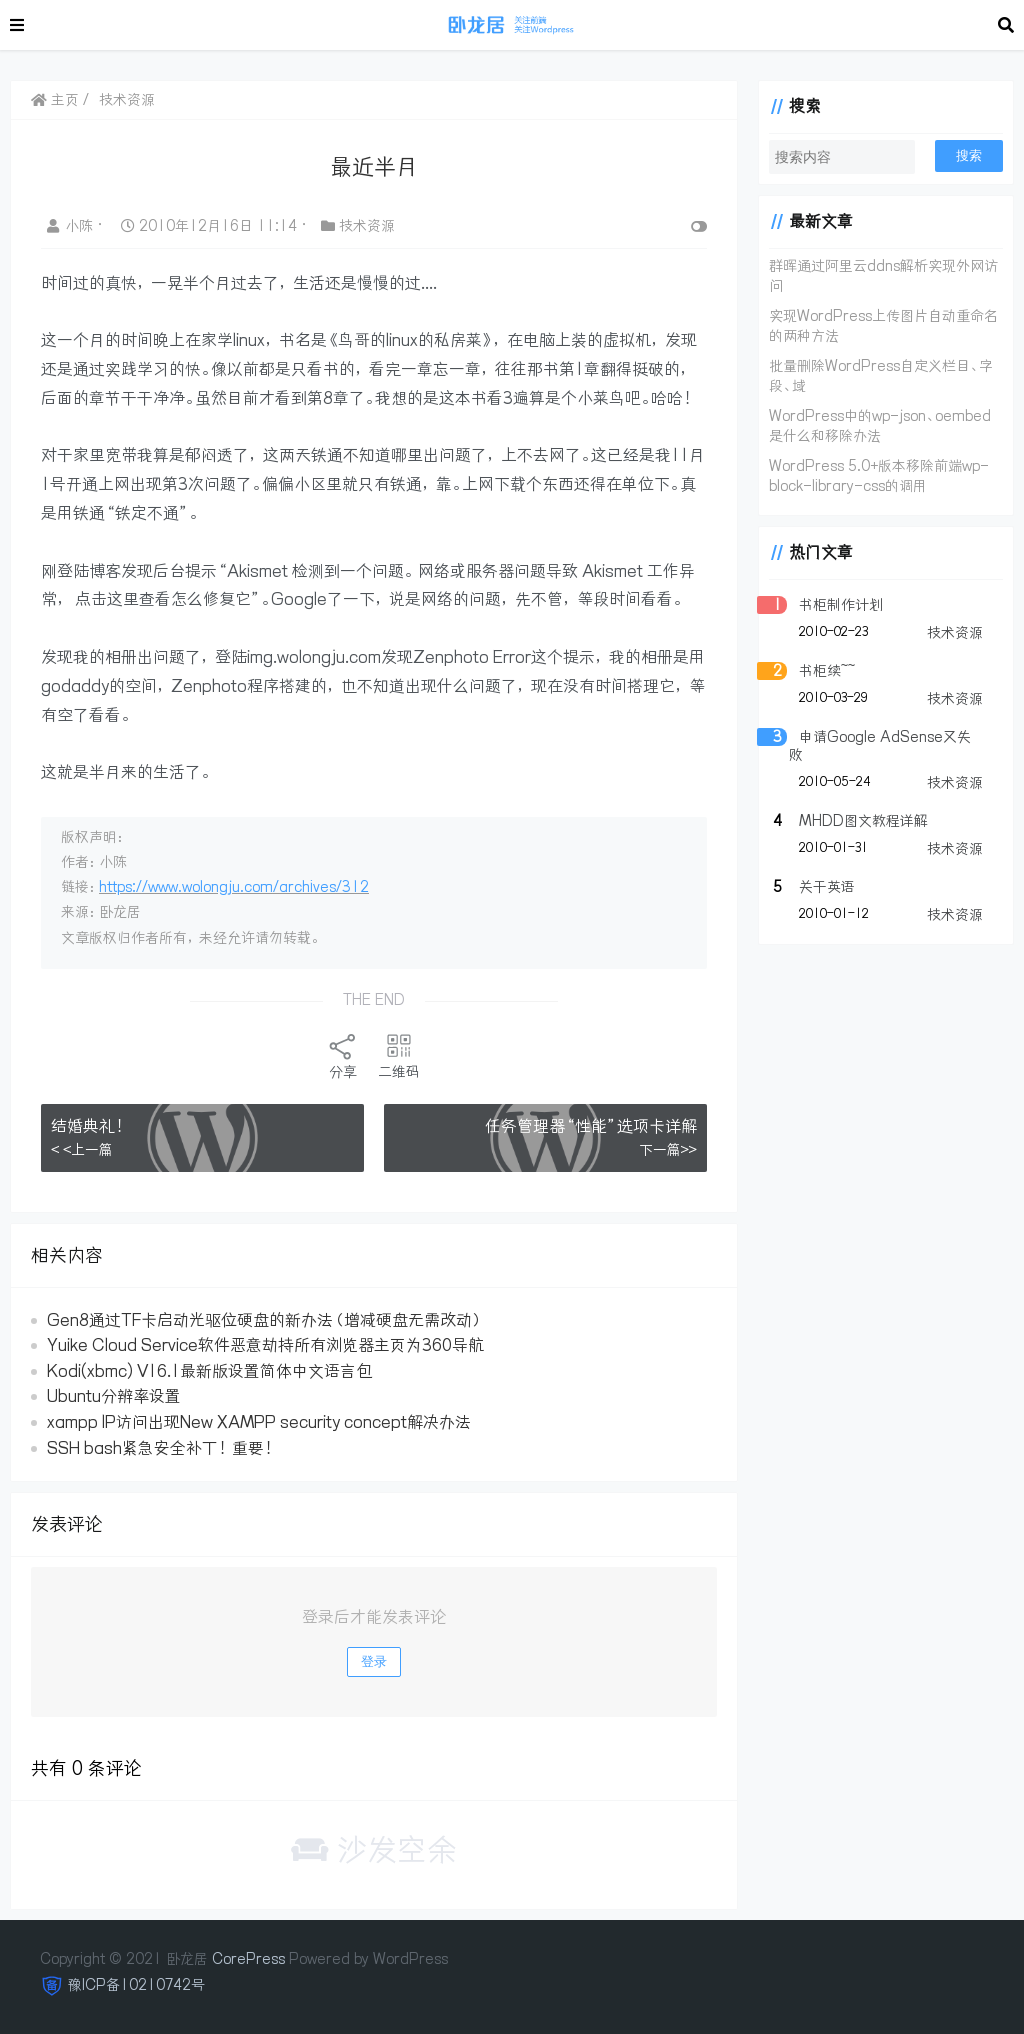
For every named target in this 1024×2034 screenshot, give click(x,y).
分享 (343, 1056)
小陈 (72, 226)
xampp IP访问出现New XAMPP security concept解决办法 (259, 1422)
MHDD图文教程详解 (863, 821)
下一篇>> (668, 1150)
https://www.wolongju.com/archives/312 (234, 887)
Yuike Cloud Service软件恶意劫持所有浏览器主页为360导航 (265, 1345)
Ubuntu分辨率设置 (114, 1396)
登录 (374, 1661)
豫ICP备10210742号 (136, 1985)
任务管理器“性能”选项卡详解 (591, 1126)
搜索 (969, 155)
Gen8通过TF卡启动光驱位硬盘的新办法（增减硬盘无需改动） (264, 1320)
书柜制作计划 (841, 605)
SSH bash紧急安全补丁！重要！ (162, 1448)
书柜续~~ (827, 671)
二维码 (399, 1056)
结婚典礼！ (90, 1126)
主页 (55, 100)
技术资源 (127, 100)
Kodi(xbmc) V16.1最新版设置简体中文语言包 (209, 1371)
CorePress (248, 1959)
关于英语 (827, 887)
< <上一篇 (82, 1150)
